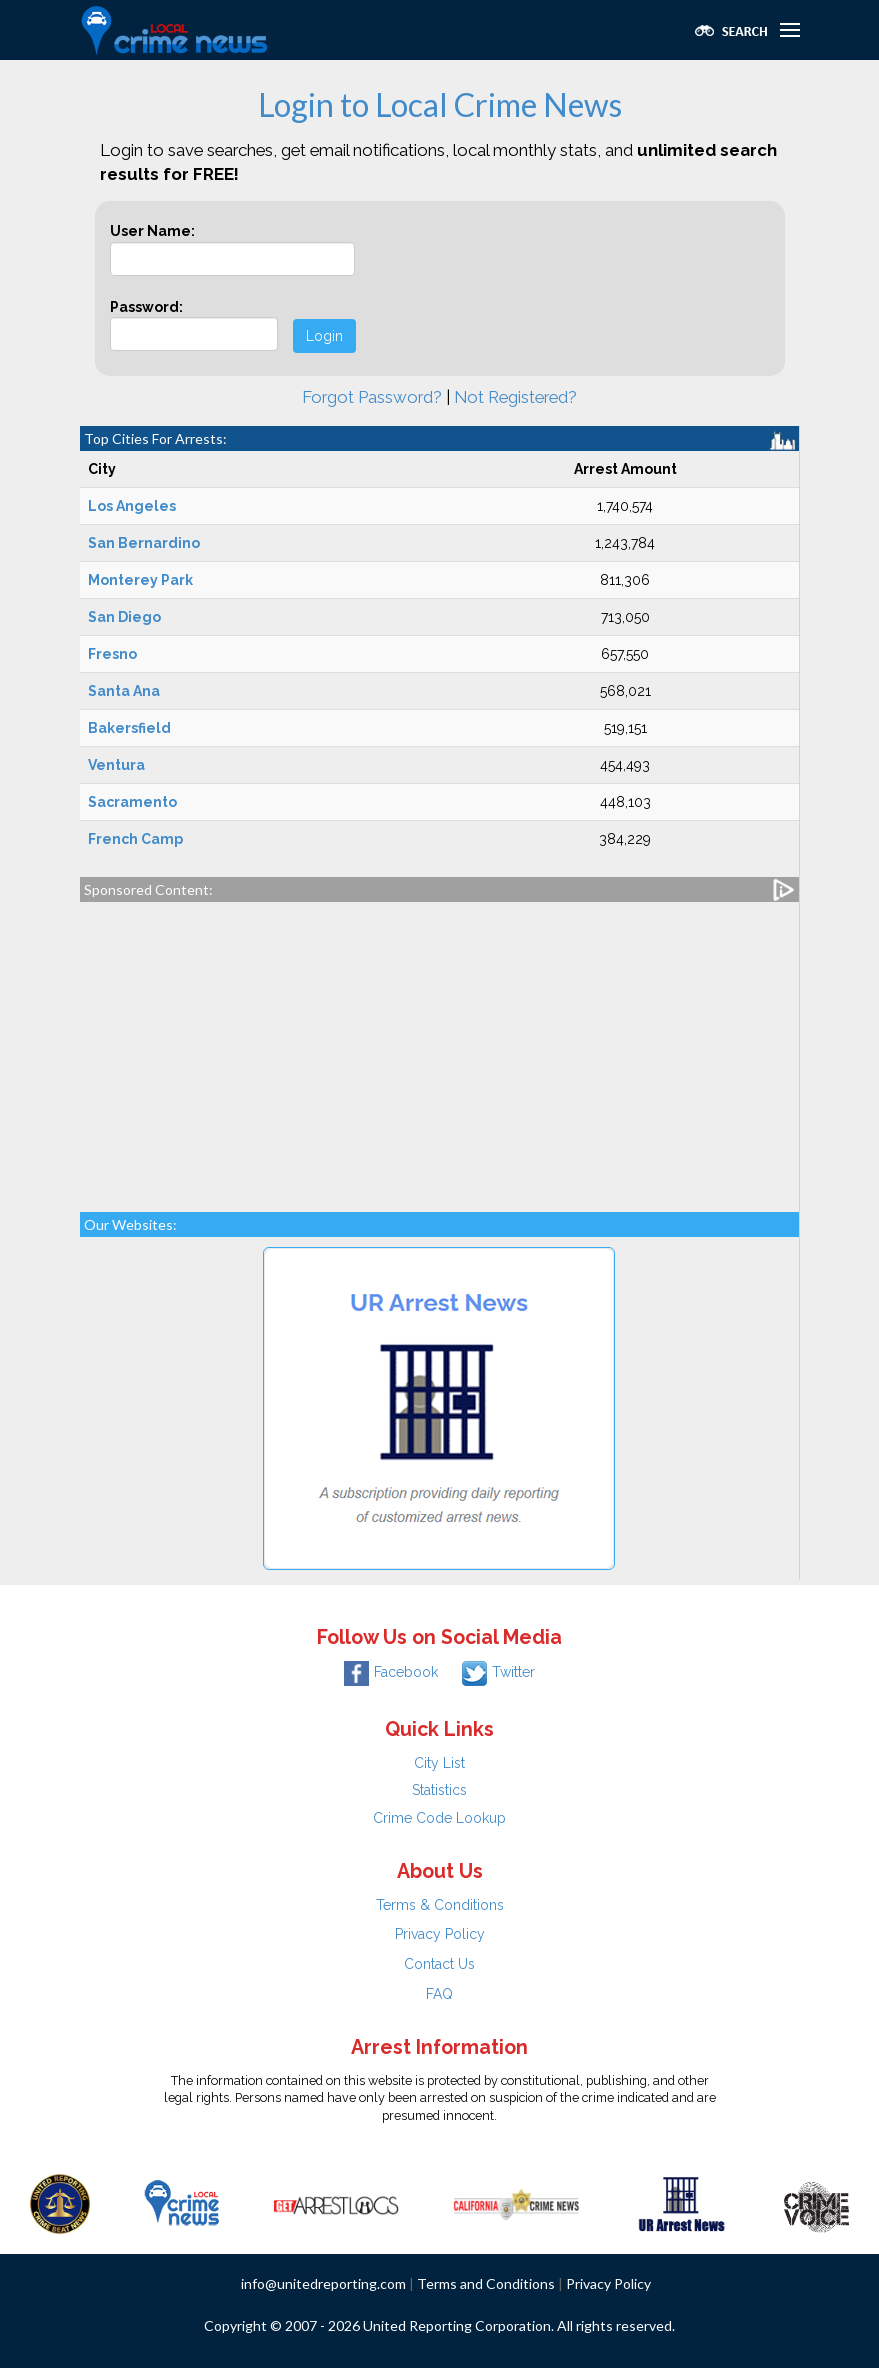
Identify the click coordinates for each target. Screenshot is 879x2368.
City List (439, 1763)
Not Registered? (515, 397)
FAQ (439, 1994)
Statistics (439, 1790)
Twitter (498, 1672)
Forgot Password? (372, 397)
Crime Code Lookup (439, 1818)
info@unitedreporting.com (323, 2283)
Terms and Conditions (486, 2283)
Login (324, 336)
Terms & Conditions (440, 1905)
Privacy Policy (440, 1934)
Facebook (391, 1672)
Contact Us (439, 1964)
